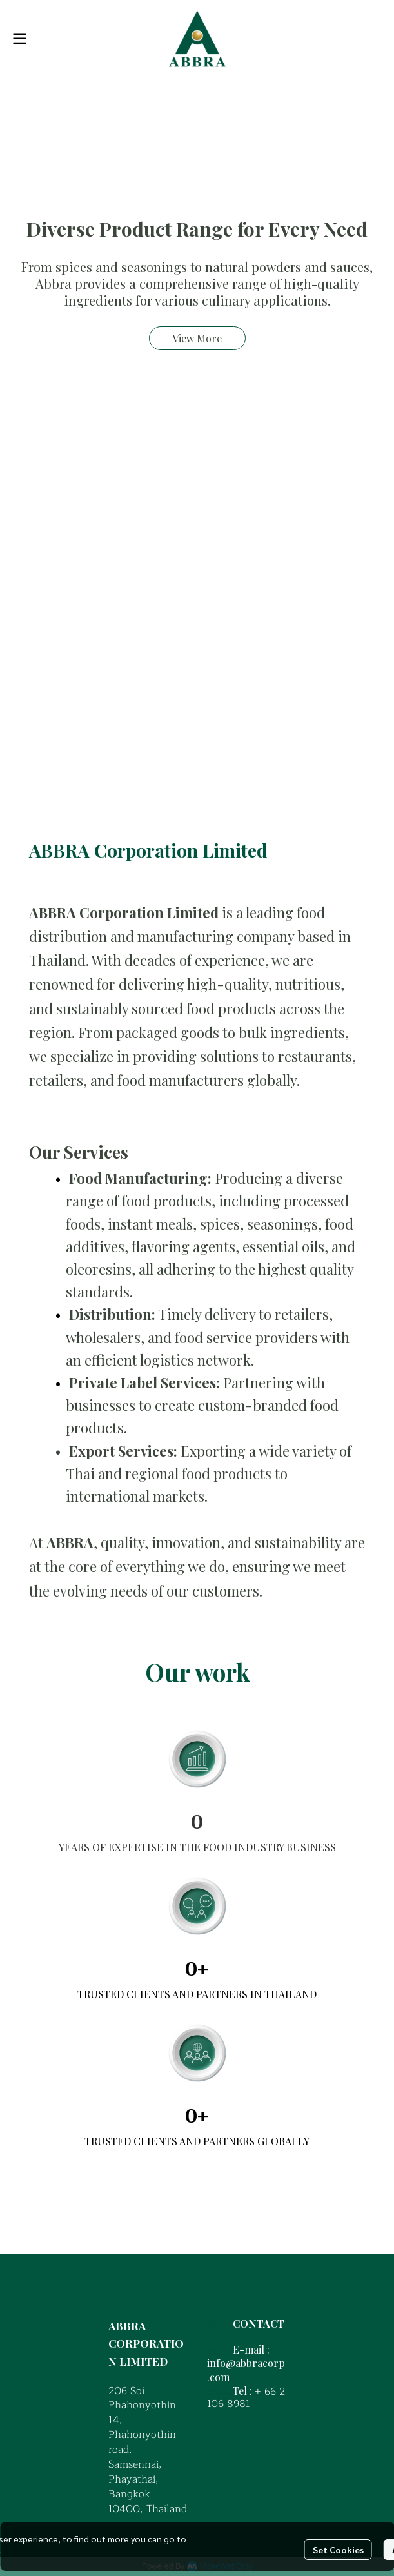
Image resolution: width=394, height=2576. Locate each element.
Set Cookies (338, 2549)
